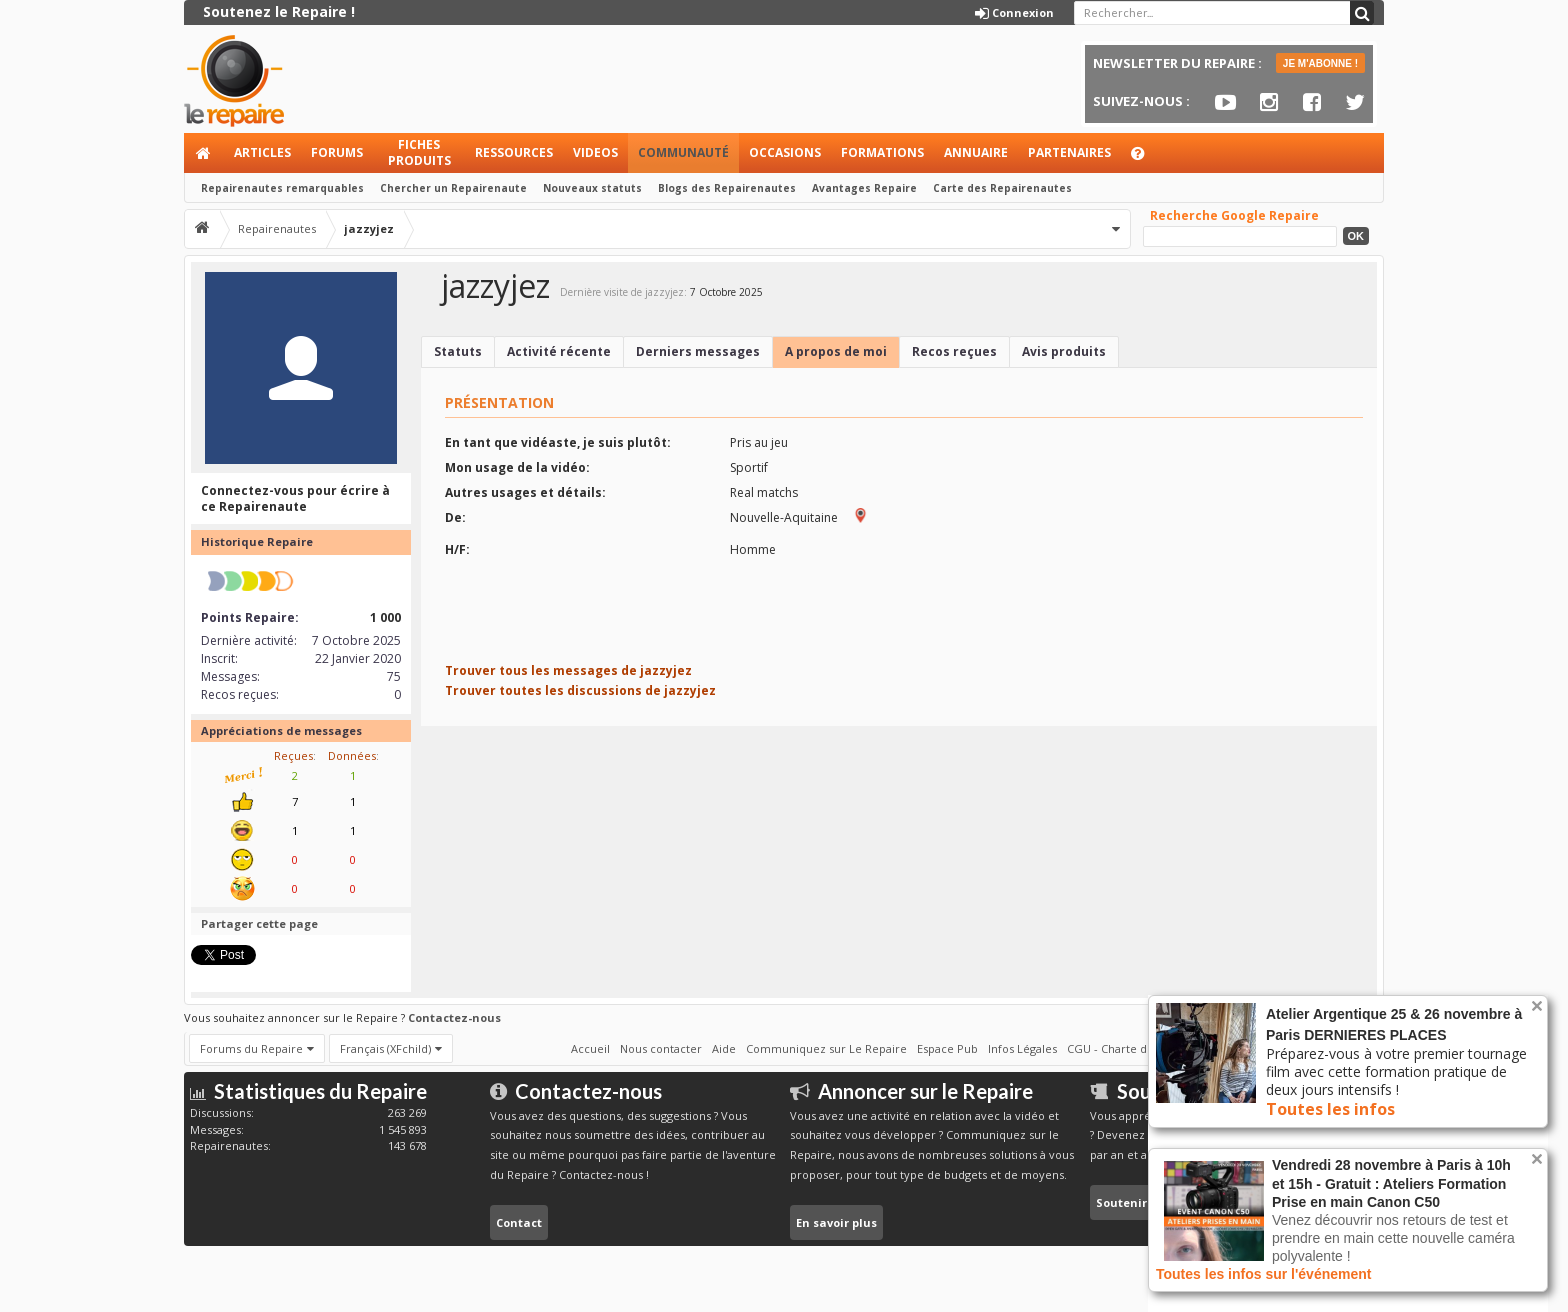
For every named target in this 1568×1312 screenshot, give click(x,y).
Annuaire (976, 152)
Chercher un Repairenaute (453, 188)
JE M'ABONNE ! (1320, 63)
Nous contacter (661, 1048)
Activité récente (559, 351)
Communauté (683, 152)
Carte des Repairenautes (1002, 188)
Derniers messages (698, 351)
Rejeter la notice (1537, 1006)
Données (352, 755)
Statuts (458, 351)
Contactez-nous (454, 1017)
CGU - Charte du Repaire (1133, 1048)
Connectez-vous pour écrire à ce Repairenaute (295, 498)
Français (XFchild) (385, 1048)
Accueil (204, 153)
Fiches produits (419, 152)
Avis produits (1064, 351)
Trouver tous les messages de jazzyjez (568, 670)
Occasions (785, 152)
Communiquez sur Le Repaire (826, 1048)
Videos (595, 152)
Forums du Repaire (251, 1048)
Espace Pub (947, 1048)
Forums (337, 152)
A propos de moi (836, 351)
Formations (882, 152)
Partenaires (1069, 152)
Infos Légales (1022, 1048)
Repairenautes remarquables (282, 188)
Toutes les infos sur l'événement (1263, 1274)
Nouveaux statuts (592, 188)
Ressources (514, 152)
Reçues (293, 755)
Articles (262, 152)
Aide (1147, 158)
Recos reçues (954, 351)
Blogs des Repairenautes (727, 188)
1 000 (385, 617)
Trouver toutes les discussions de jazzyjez (580, 690)
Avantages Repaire (864, 188)
